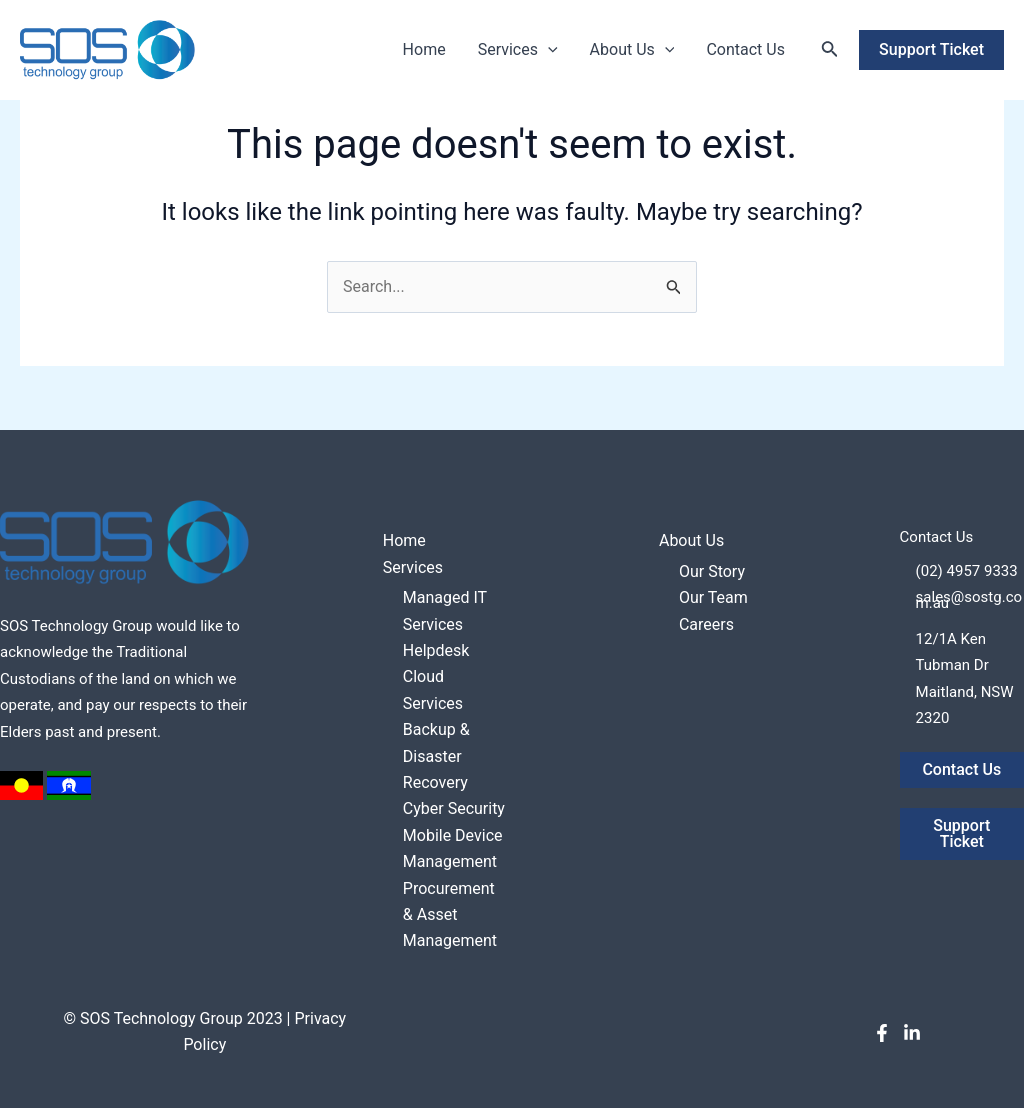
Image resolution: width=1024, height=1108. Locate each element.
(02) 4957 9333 (967, 571)
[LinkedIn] (912, 1033)
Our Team (713, 597)
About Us (632, 50)
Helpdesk (436, 650)
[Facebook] (882, 1033)
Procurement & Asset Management (450, 915)
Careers (706, 624)
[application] (548, 50)
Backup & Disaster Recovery (436, 756)
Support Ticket (961, 833)
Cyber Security (454, 808)
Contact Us (745, 49)
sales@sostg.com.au (969, 600)
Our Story (712, 571)
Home (424, 49)
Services (518, 50)
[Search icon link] (830, 50)
